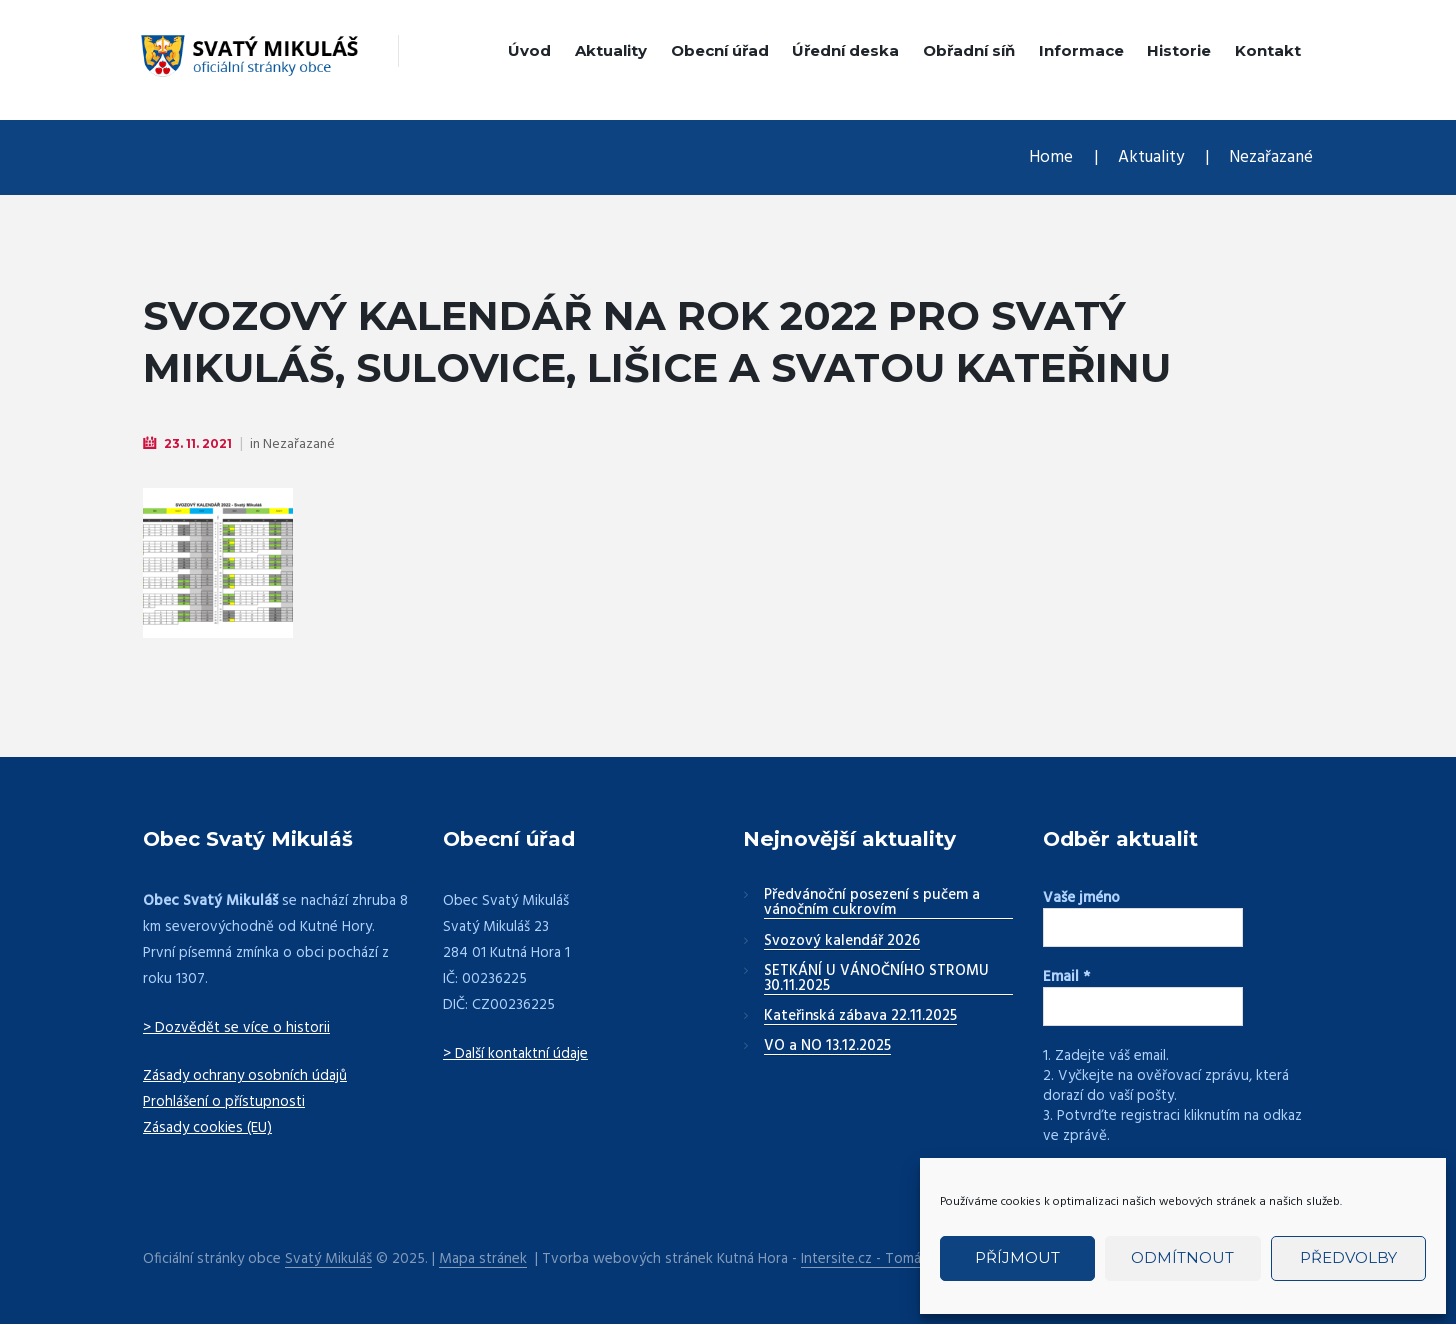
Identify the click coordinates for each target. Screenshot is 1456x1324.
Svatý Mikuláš (328, 1259)
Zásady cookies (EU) (207, 1128)
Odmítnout (1182, 1257)
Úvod (529, 50)
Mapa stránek (483, 1259)
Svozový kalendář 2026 (842, 942)
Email (1066, 977)
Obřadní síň (969, 50)
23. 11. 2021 (198, 443)
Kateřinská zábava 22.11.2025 (860, 1017)
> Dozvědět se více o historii (236, 1028)
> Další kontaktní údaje (515, 1054)
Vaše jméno (1081, 898)
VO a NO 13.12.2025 (827, 1047)
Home (1051, 157)
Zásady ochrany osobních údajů (245, 1076)
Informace (1081, 50)
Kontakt (1268, 50)
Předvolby (1348, 1257)
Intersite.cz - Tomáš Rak (877, 1259)
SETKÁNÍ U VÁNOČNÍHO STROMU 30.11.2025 (876, 979)
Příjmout (1017, 1257)
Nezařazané (1271, 157)
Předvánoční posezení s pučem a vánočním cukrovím (872, 903)
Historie (1179, 50)
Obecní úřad (720, 50)
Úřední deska (845, 50)
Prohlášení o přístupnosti (224, 1102)
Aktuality (611, 50)
